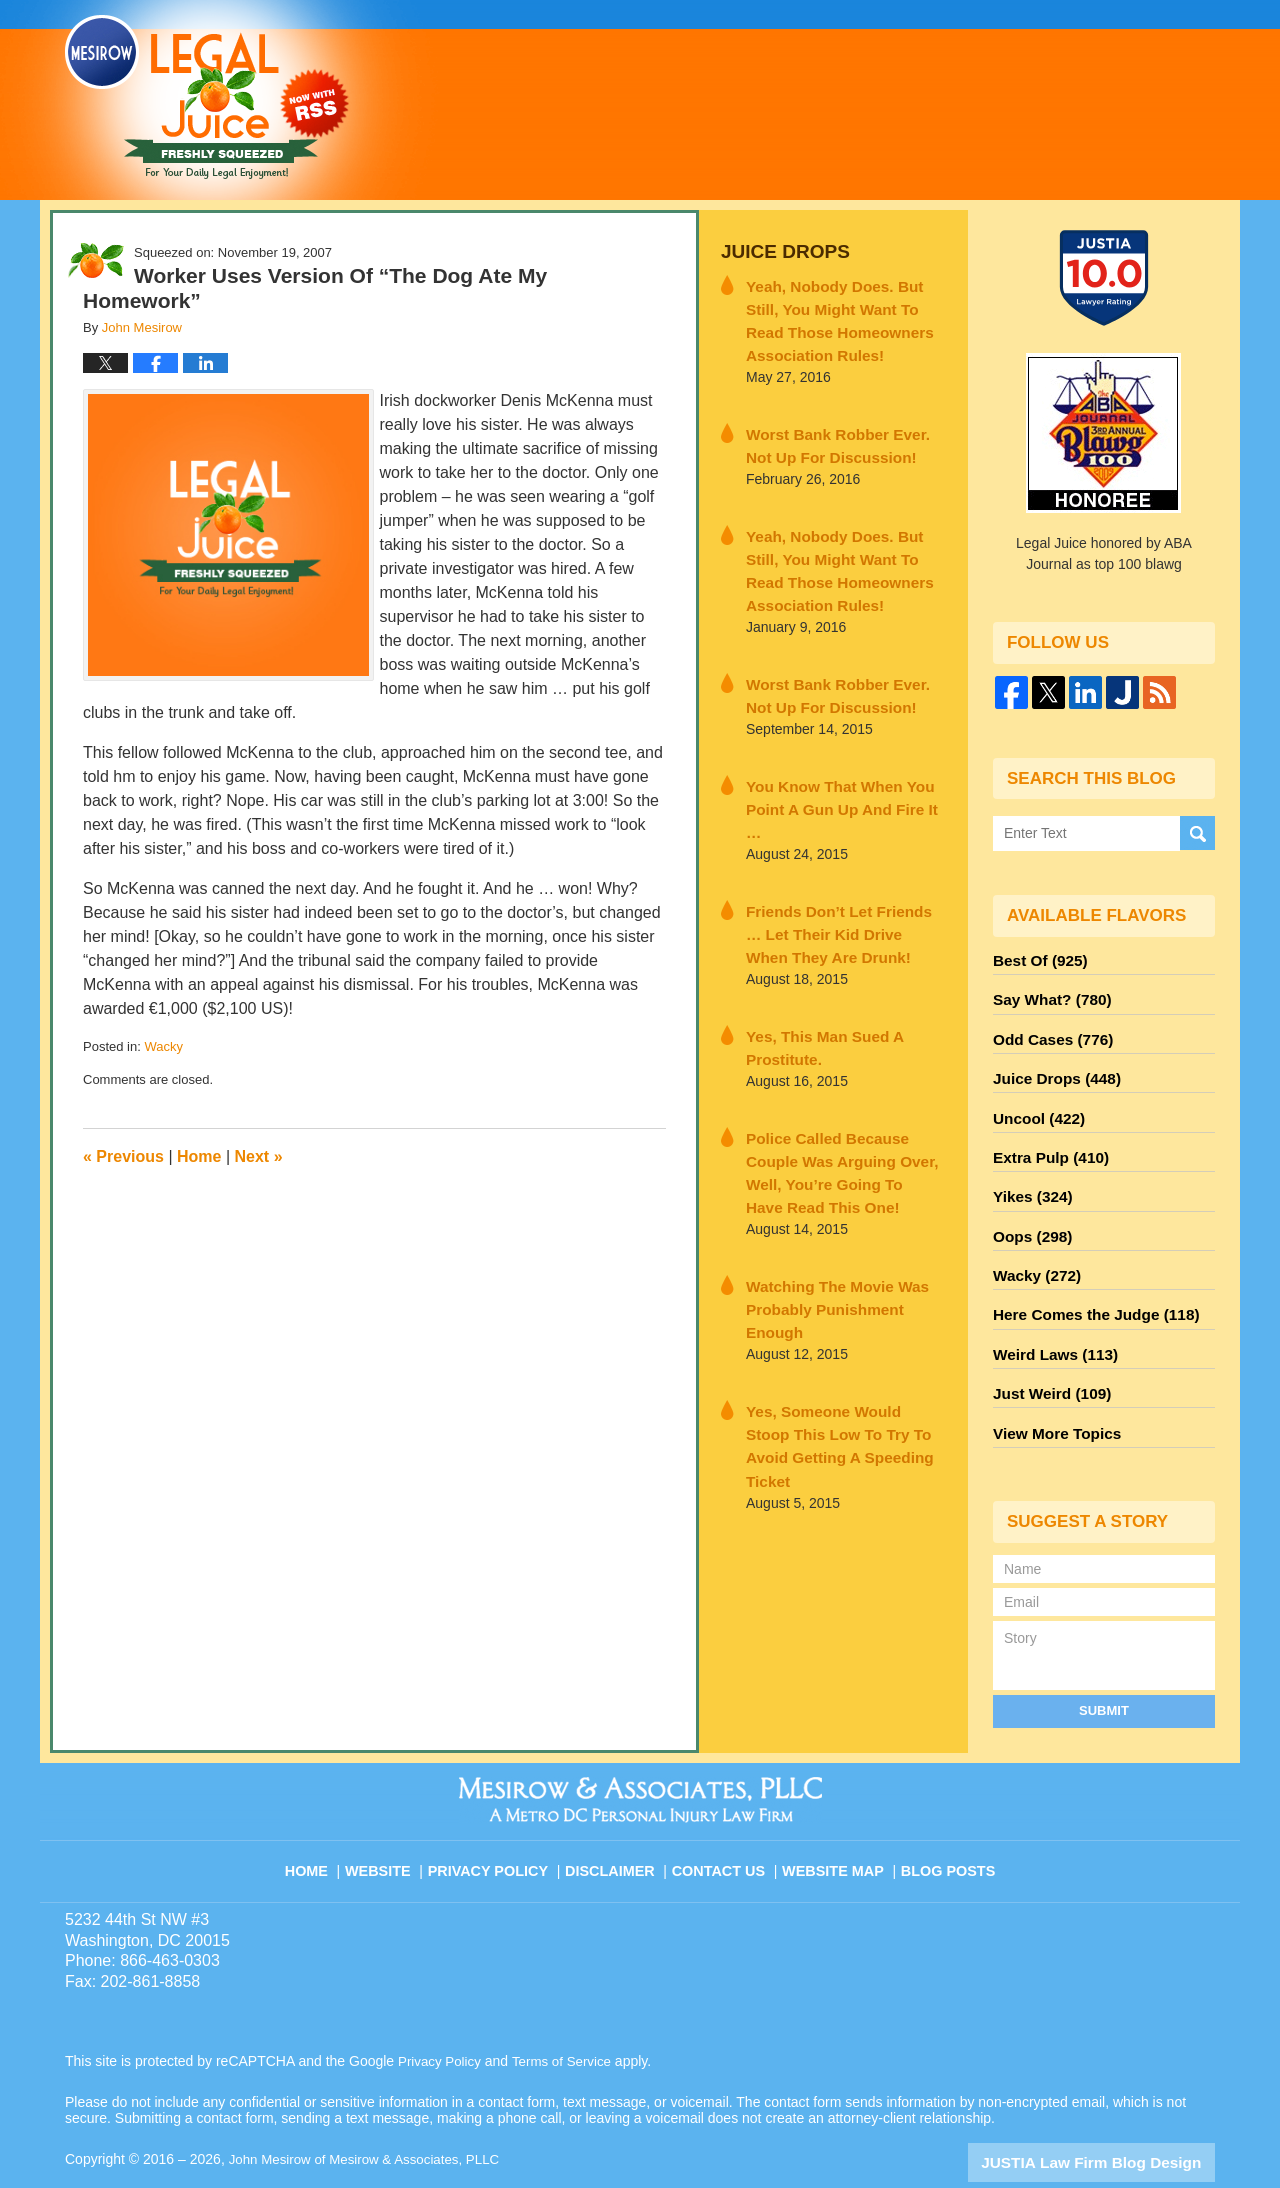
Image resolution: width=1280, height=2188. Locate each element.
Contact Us (724, 1816)
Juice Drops (778, 250)
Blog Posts (946, 1816)
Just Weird (1047, 1355)
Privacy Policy (501, 1816)
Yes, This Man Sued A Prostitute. (814, 985)
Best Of (1036, 959)
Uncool (1035, 1103)
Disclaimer (617, 1816)
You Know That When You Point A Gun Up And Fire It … (836, 768)
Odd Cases (1048, 1031)
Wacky (163, 1046)
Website (394, 1816)
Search (1197, 833)
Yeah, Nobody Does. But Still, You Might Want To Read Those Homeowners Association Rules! (844, 313)
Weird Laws (1050, 1319)
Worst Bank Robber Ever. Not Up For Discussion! (837, 432)
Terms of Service (568, 2017)
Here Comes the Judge (1087, 1283)
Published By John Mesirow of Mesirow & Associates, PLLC (963, 99)
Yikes (1029, 1175)
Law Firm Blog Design (1119, 2117)
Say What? (1047, 995)
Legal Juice (207, 97)
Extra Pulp (1046, 1139)
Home (199, 1156)
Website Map (835, 1816)
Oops (1029, 1211)
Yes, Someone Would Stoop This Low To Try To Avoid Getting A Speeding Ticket (833, 1311)
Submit (1104, 1665)
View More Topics (1051, 1391)
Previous (123, 1156)
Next (259, 1156)
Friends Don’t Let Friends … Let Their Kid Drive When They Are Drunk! (841, 877)
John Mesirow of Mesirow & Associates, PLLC (371, 2115)
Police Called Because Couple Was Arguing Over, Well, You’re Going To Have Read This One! (843, 1094)
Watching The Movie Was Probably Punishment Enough (838, 1202)
